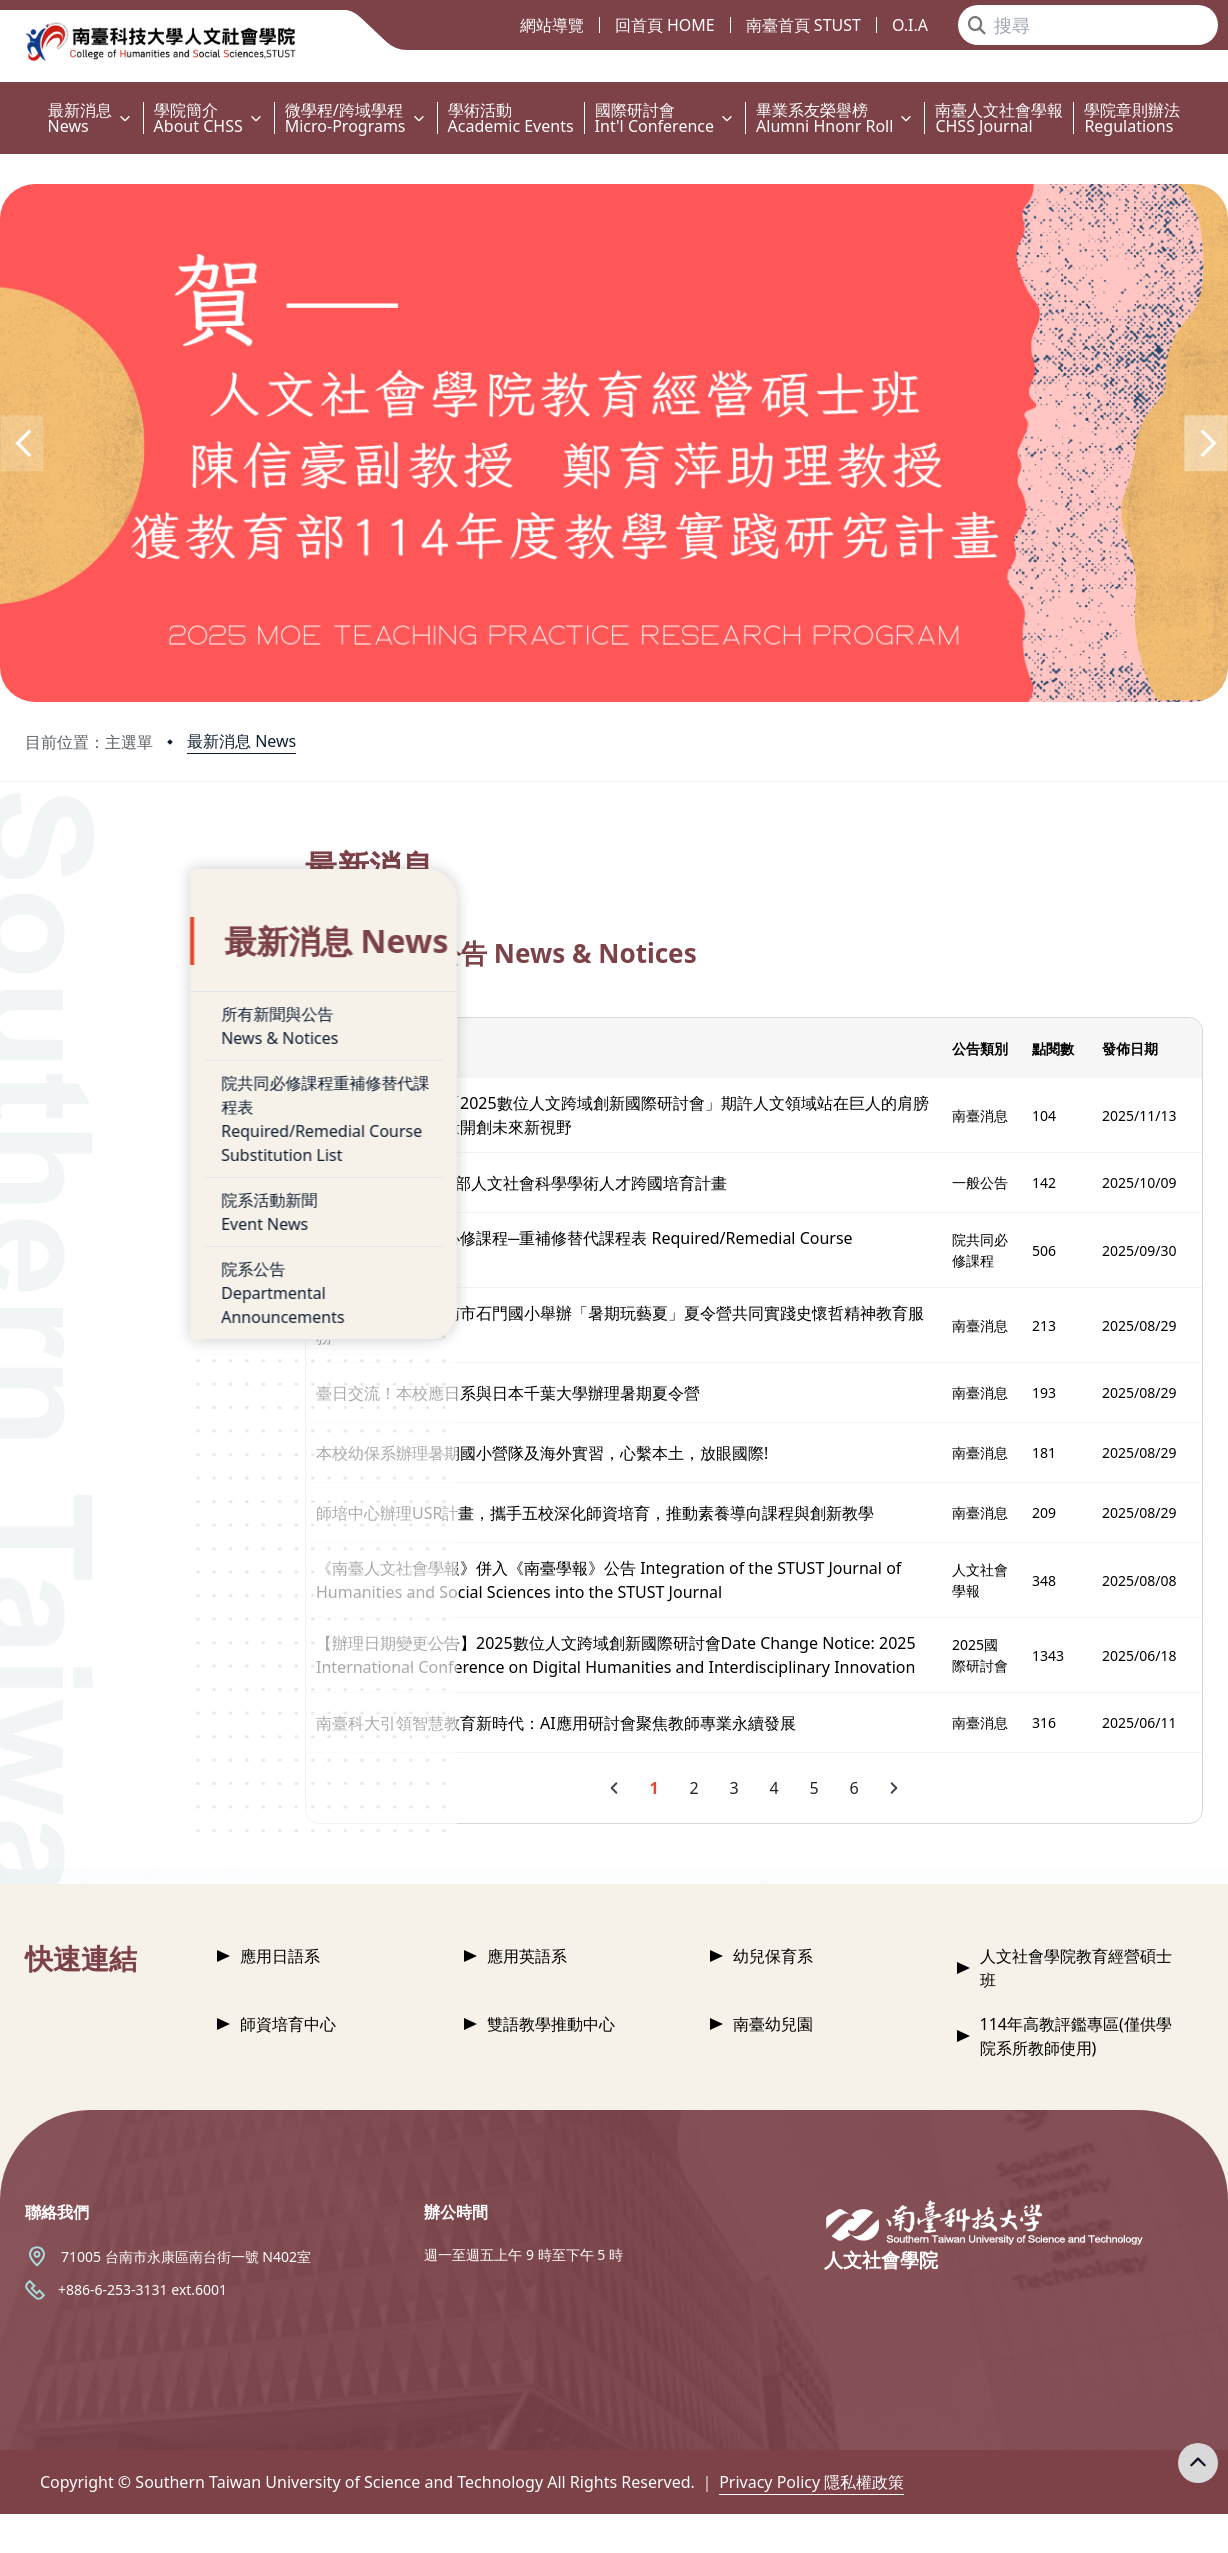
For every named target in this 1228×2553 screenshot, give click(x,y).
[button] (22, 443)
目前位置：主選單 (89, 742)
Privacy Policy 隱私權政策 (811, 2521)
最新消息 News (241, 741)
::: (5, 98)
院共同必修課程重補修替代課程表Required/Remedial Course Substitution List (176, 1080)
